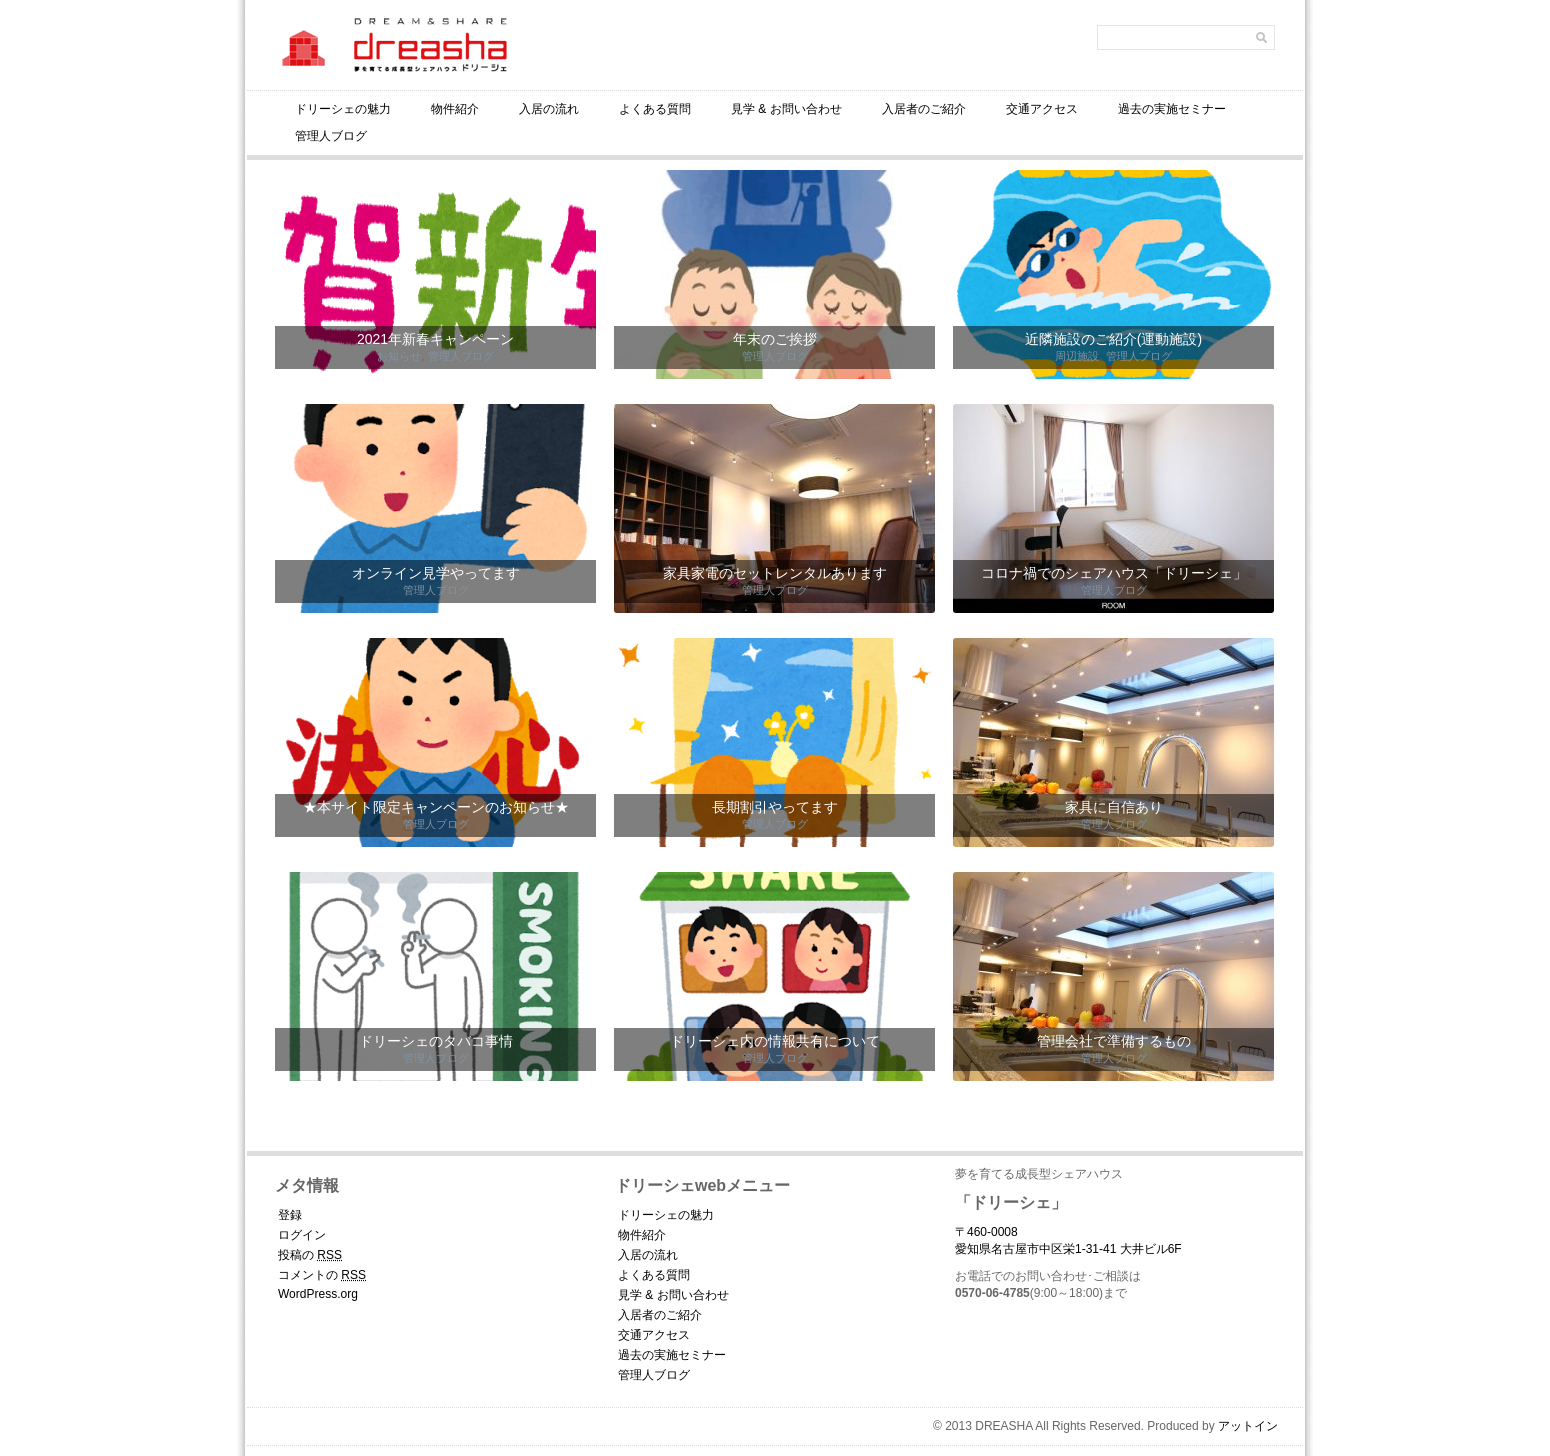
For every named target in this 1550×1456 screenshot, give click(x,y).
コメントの (322, 1275)
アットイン (1248, 1426)
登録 (290, 1215)
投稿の (310, 1255)
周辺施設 (1077, 356)
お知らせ (399, 356)
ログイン (302, 1235)
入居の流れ (549, 109)
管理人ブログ (331, 136)
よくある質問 (655, 109)
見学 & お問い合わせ (786, 109)
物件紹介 (455, 109)
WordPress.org (318, 1294)
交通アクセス (1042, 109)
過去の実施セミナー (1172, 109)
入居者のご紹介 (924, 109)
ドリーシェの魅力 (343, 109)
